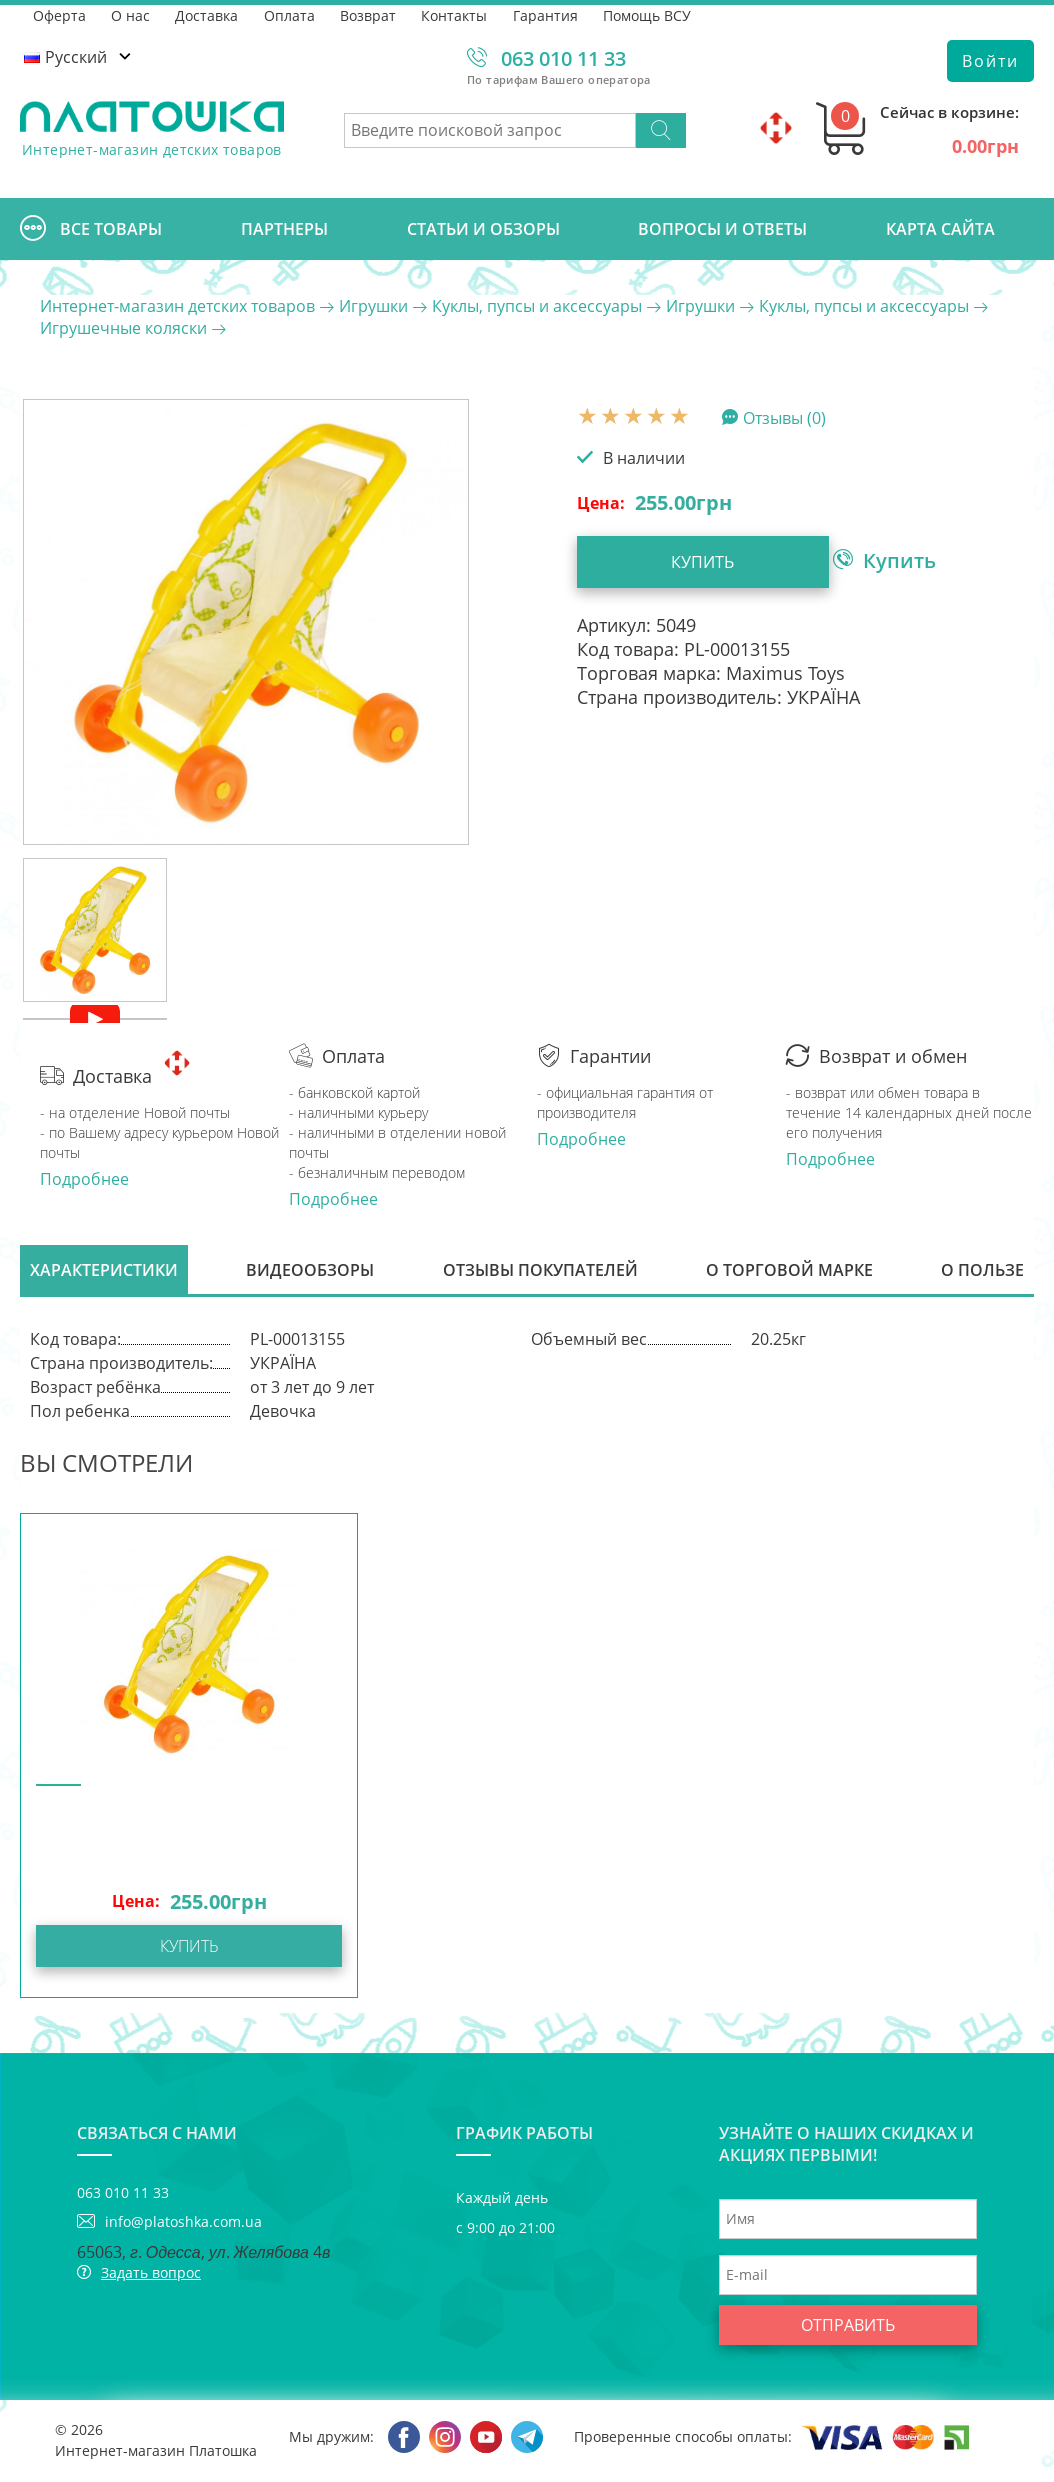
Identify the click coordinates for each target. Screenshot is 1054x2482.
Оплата (291, 14)
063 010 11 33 (563, 58)
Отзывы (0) (784, 417)
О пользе (982, 1271)
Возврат (371, 14)
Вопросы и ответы (722, 229)
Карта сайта (940, 229)
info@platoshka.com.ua (183, 2223)
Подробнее (84, 1179)
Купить (692, 562)
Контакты (458, 14)
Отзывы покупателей (540, 1271)
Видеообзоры (310, 1271)
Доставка (208, 14)
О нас (131, 14)
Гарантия (549, 14)
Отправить (848, 2327)
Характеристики (104, 1271)
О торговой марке (789, 1271)
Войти (990, 61)
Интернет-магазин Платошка (156, 2452)
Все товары (91, 229)
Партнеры (284, 229)
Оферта (59, 14)
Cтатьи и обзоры (483, 229)
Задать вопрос (151, 2274)
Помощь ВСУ (652, 14)
